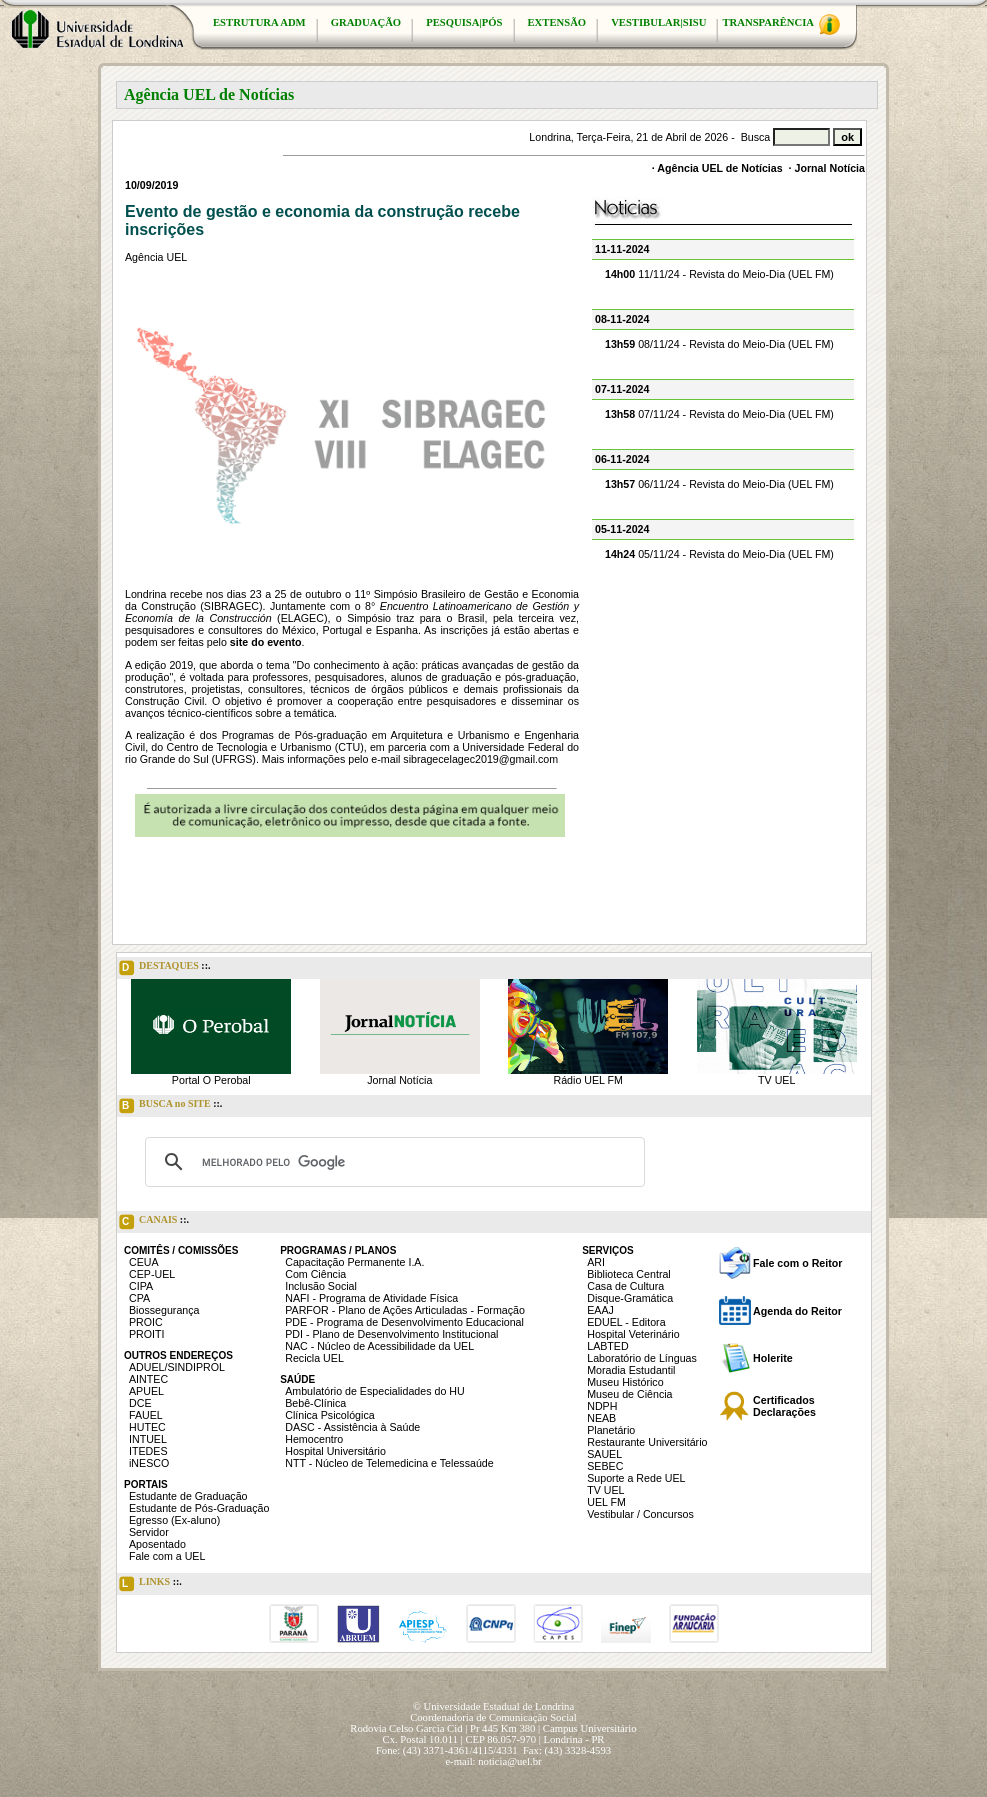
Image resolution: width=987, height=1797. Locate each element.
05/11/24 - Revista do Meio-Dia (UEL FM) (719, 554)
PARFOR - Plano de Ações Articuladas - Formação (405, 1310)
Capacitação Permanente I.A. (354, 1262)
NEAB (601, 1418)
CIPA (141, 1286)
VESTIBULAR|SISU (658, 22)
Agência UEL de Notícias (719, 168)
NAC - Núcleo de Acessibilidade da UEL (379, 1346)
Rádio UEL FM (588, 1080)
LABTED (607, 1346)
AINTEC (148, 1379)
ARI (596, 1262)
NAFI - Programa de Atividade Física (371, 1298)
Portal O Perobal (211, 1080)
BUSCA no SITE (170, 1106)
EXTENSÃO (557, 22)
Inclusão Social (321, 1286)
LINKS (150, 1584)
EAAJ (600, 1310)
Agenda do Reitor (797, 1311)
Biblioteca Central (629, 1274)
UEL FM (606, 1502)
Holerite (773, 1358)
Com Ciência (315, 1274)
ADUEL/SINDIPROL (177, 1367)
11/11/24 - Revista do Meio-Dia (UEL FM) (719, 274)
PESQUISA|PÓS (464, 22)
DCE (140, 1403)
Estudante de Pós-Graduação (199, 1508)
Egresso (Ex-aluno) (174, 1520)
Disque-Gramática (630, 1298)
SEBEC (605, 1466)
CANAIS (154, 1222)
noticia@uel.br (509, 1761)
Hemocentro (314, 1439)
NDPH (602, 1406)
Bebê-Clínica (315, 1403)
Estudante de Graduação (188, 1496)
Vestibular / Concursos (640, 1514)
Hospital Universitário (335, 1451)
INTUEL (148, 1439)
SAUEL (604, 1454)
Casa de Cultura (625, 1286)
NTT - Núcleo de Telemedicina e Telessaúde (389, 1463)
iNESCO (149, 1463)
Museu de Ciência (629, 1394)
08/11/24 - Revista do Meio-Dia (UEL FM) (719, 344)
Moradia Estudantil (631, 1370)
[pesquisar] (392, 1162)
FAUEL (146, 1415)
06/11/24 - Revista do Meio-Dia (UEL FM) (719, 484)
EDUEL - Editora (626, 1322)
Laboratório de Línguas (642, 1358)
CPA (139, 1298)
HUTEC (147, 1427)
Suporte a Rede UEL (636, 1478)
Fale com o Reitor (797, 1263)
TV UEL (776, 1080)
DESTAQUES (165, 968)
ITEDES (148, 1451)
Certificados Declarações (784, 1406)
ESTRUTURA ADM (259, 22)
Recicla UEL (314, 1358)
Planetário (611, 1430)
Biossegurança (164, 1310)
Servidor (149, 1532)
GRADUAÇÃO (366, 22)
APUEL (146, 1391)
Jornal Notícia (830, 168)
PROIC (146, 1322)
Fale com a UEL (167, 1556)
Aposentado (157, 1544)
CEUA (144, 1262)
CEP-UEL (152, 1274)
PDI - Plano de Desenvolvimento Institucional (391, 1334)
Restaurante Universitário (647, 1442)
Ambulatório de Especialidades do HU (374, 1391)
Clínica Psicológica (329, 1415)
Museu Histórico (625, 1382)
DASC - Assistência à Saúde (352, 1427)
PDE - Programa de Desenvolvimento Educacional (404, 1322)
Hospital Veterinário (633, 1334)
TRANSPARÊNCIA (781, 24)
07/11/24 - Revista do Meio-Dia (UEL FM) (719, 414)
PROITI (147, 1334)
